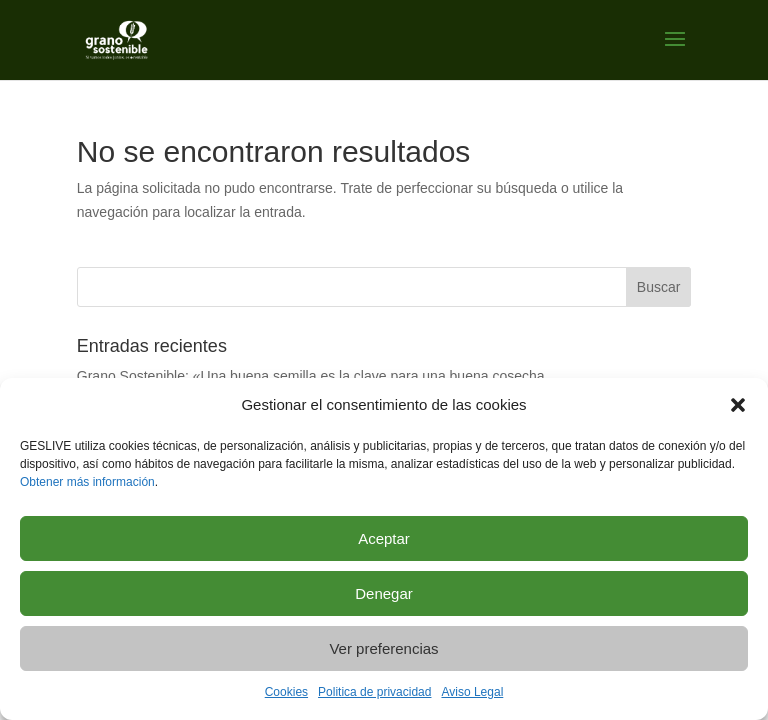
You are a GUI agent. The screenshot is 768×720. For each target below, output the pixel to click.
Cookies (286, 692)
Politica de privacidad (374, 692)
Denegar (384, 593)
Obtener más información (87, 482)
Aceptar (384, 538)
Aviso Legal (472, 692)
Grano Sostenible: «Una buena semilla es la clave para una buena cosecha (311, 376)
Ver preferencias (383, 648)
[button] (738, 405)
